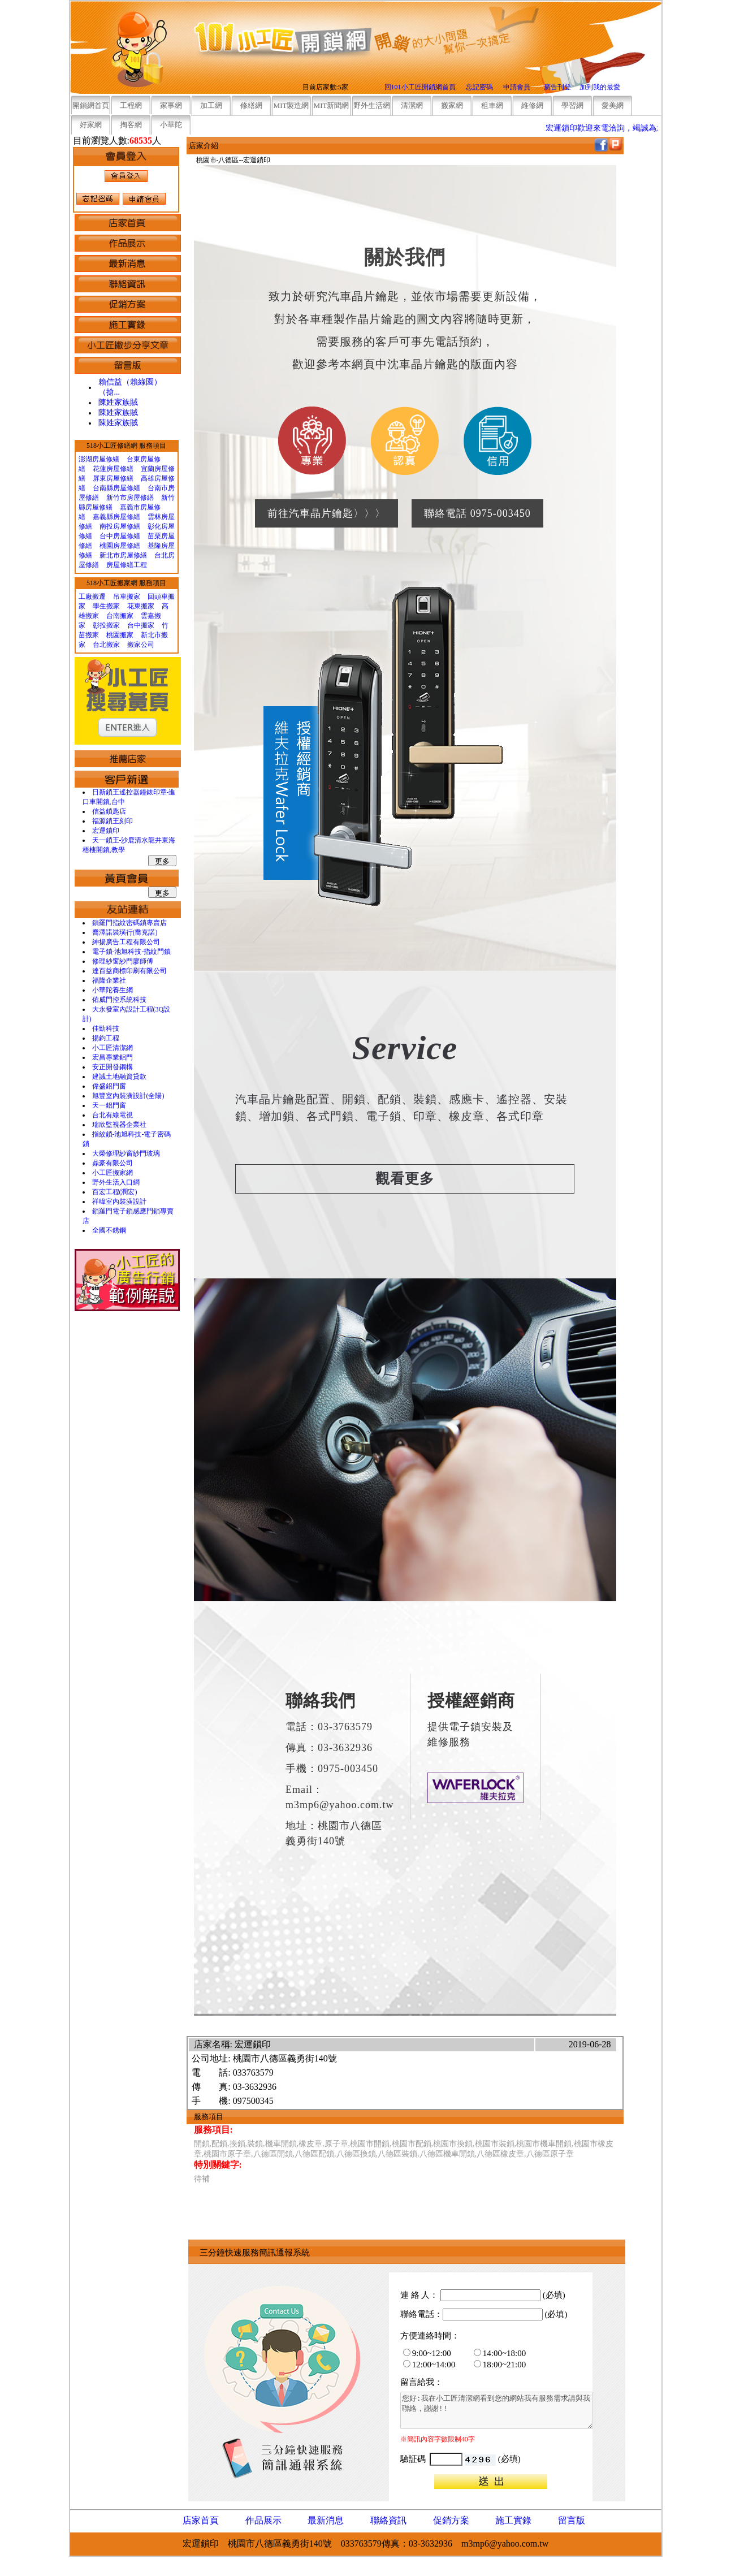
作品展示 (263, 2520)
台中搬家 (140, 625)
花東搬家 (140, 606)
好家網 (91, 124)
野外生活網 (371, 105)
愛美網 (613, 105)
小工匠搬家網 (112, 1173)
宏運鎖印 (105, 831)
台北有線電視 (112, 1115)
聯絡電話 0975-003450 (477, 513)
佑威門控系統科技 (119, 1000)
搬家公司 (140, 645)
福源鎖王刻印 (112, 821)
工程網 (131, 105)
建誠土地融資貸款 (119, 1076)
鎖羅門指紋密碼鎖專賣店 (129, 923)
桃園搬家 (119, 635)
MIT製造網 (291, 105)
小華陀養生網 (112, 990)
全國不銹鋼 (109, 1230)
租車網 (492, 105)
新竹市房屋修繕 (130, 498)
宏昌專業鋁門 (112, 1057)
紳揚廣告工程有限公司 (126, 942)
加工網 (211, 105)
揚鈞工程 (105, 1038)
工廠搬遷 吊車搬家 (109, 596)
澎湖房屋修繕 (99, 459)
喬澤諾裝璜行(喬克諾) (125, 932)
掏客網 (131, 124)
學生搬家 (106, 606)
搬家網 (452, 105)
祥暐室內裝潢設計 (119, 1201)
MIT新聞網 (331, 105)
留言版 (571, 2520)
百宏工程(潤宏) (114, 1192)
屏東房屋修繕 (113, 478)
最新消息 (326, 2520)
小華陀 (171, 124)
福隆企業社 (109, 980)
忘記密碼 (479, 87)
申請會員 (516, 87)
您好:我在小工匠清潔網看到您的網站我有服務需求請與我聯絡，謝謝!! (508, 2414)
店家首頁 (201, 2520)
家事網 (171, 105)
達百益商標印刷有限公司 (129, 971)
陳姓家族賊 (118, 402)
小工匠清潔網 (112, 1048)
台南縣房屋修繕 (116, 488)
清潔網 (412, 105)
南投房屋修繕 (120, 526)
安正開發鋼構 (112, 1067)
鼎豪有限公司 (112, 1163)
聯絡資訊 (388, 2520)
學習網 (572, 105)
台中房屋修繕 (120, 536)
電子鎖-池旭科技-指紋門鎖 (131, 952)
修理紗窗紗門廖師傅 (122, 961)
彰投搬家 (106, 625)
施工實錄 (513, 2520)
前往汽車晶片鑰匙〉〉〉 (326, 513)
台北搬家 (106, 645)
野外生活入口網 (116, 1182)
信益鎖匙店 (109, 811)
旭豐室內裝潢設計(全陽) (128, 1096)
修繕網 (251, 105)
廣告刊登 (557, 87)
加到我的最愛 (599, 87)
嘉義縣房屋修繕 (116, 517)
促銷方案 (451, 2520)
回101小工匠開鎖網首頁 (420, 87)
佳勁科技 (105, 1028)
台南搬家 (119, 616)
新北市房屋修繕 (123, 555)
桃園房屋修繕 (120, 546)
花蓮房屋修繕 (113, 469)
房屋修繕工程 (126, 565)
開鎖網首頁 (90, 105)
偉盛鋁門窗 (109, 1086)
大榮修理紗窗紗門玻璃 (126, 1153)
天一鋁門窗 (109, 1105)
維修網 (532, 105)
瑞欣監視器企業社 (119, 1125)
